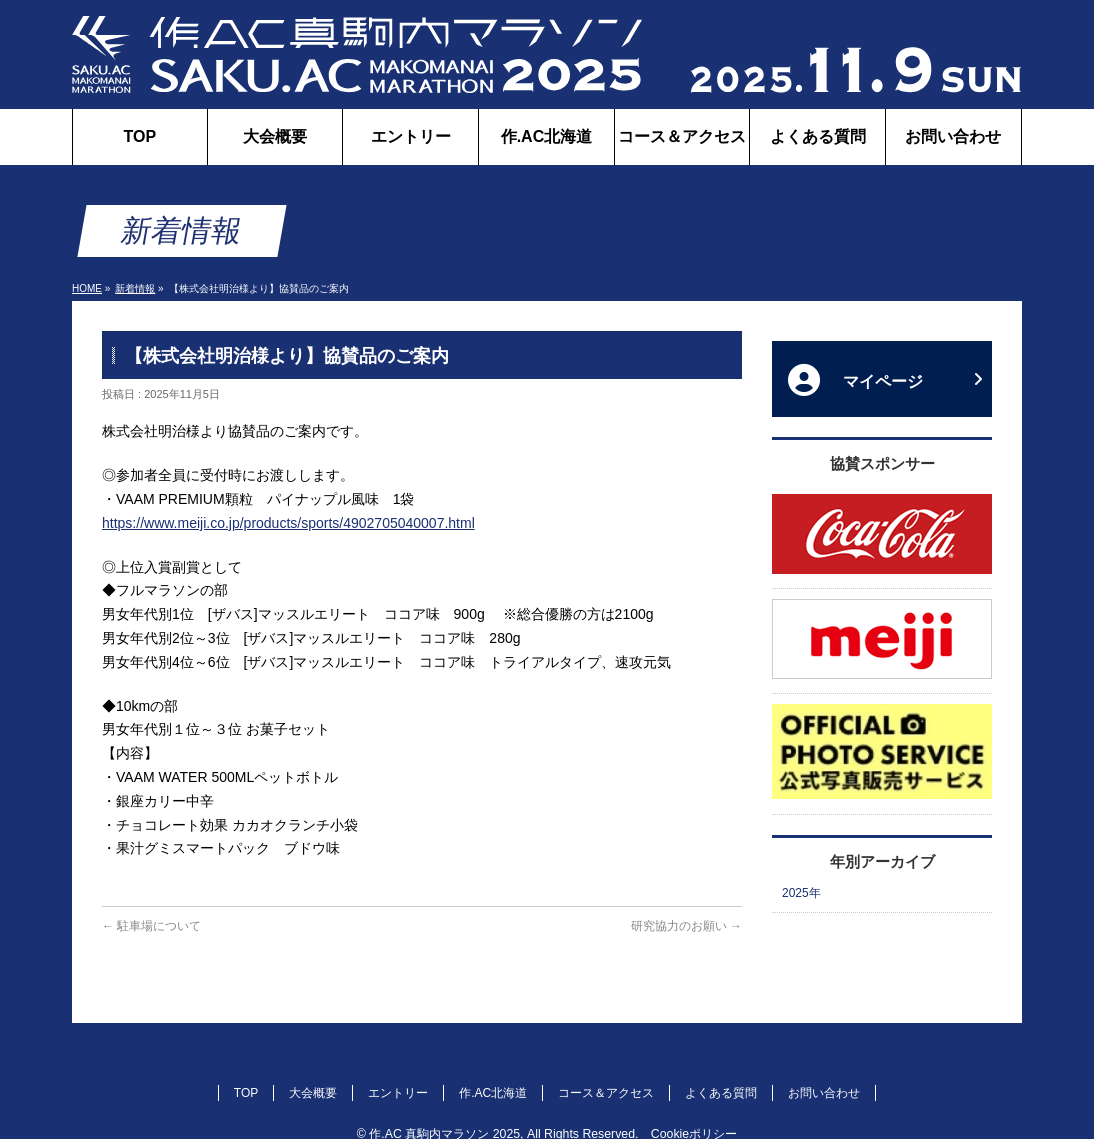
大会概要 (313, 1093)
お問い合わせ (824, 1093)
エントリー (398, 1093)
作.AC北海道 (493, 1093)
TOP (246, 1093)
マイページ (885, 380)
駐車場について (151, 926)
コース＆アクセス (606, 1093)
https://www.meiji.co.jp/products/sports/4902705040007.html (288, 523)
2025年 (801, 893)
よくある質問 (721, 1093)
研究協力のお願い (686, 926)
